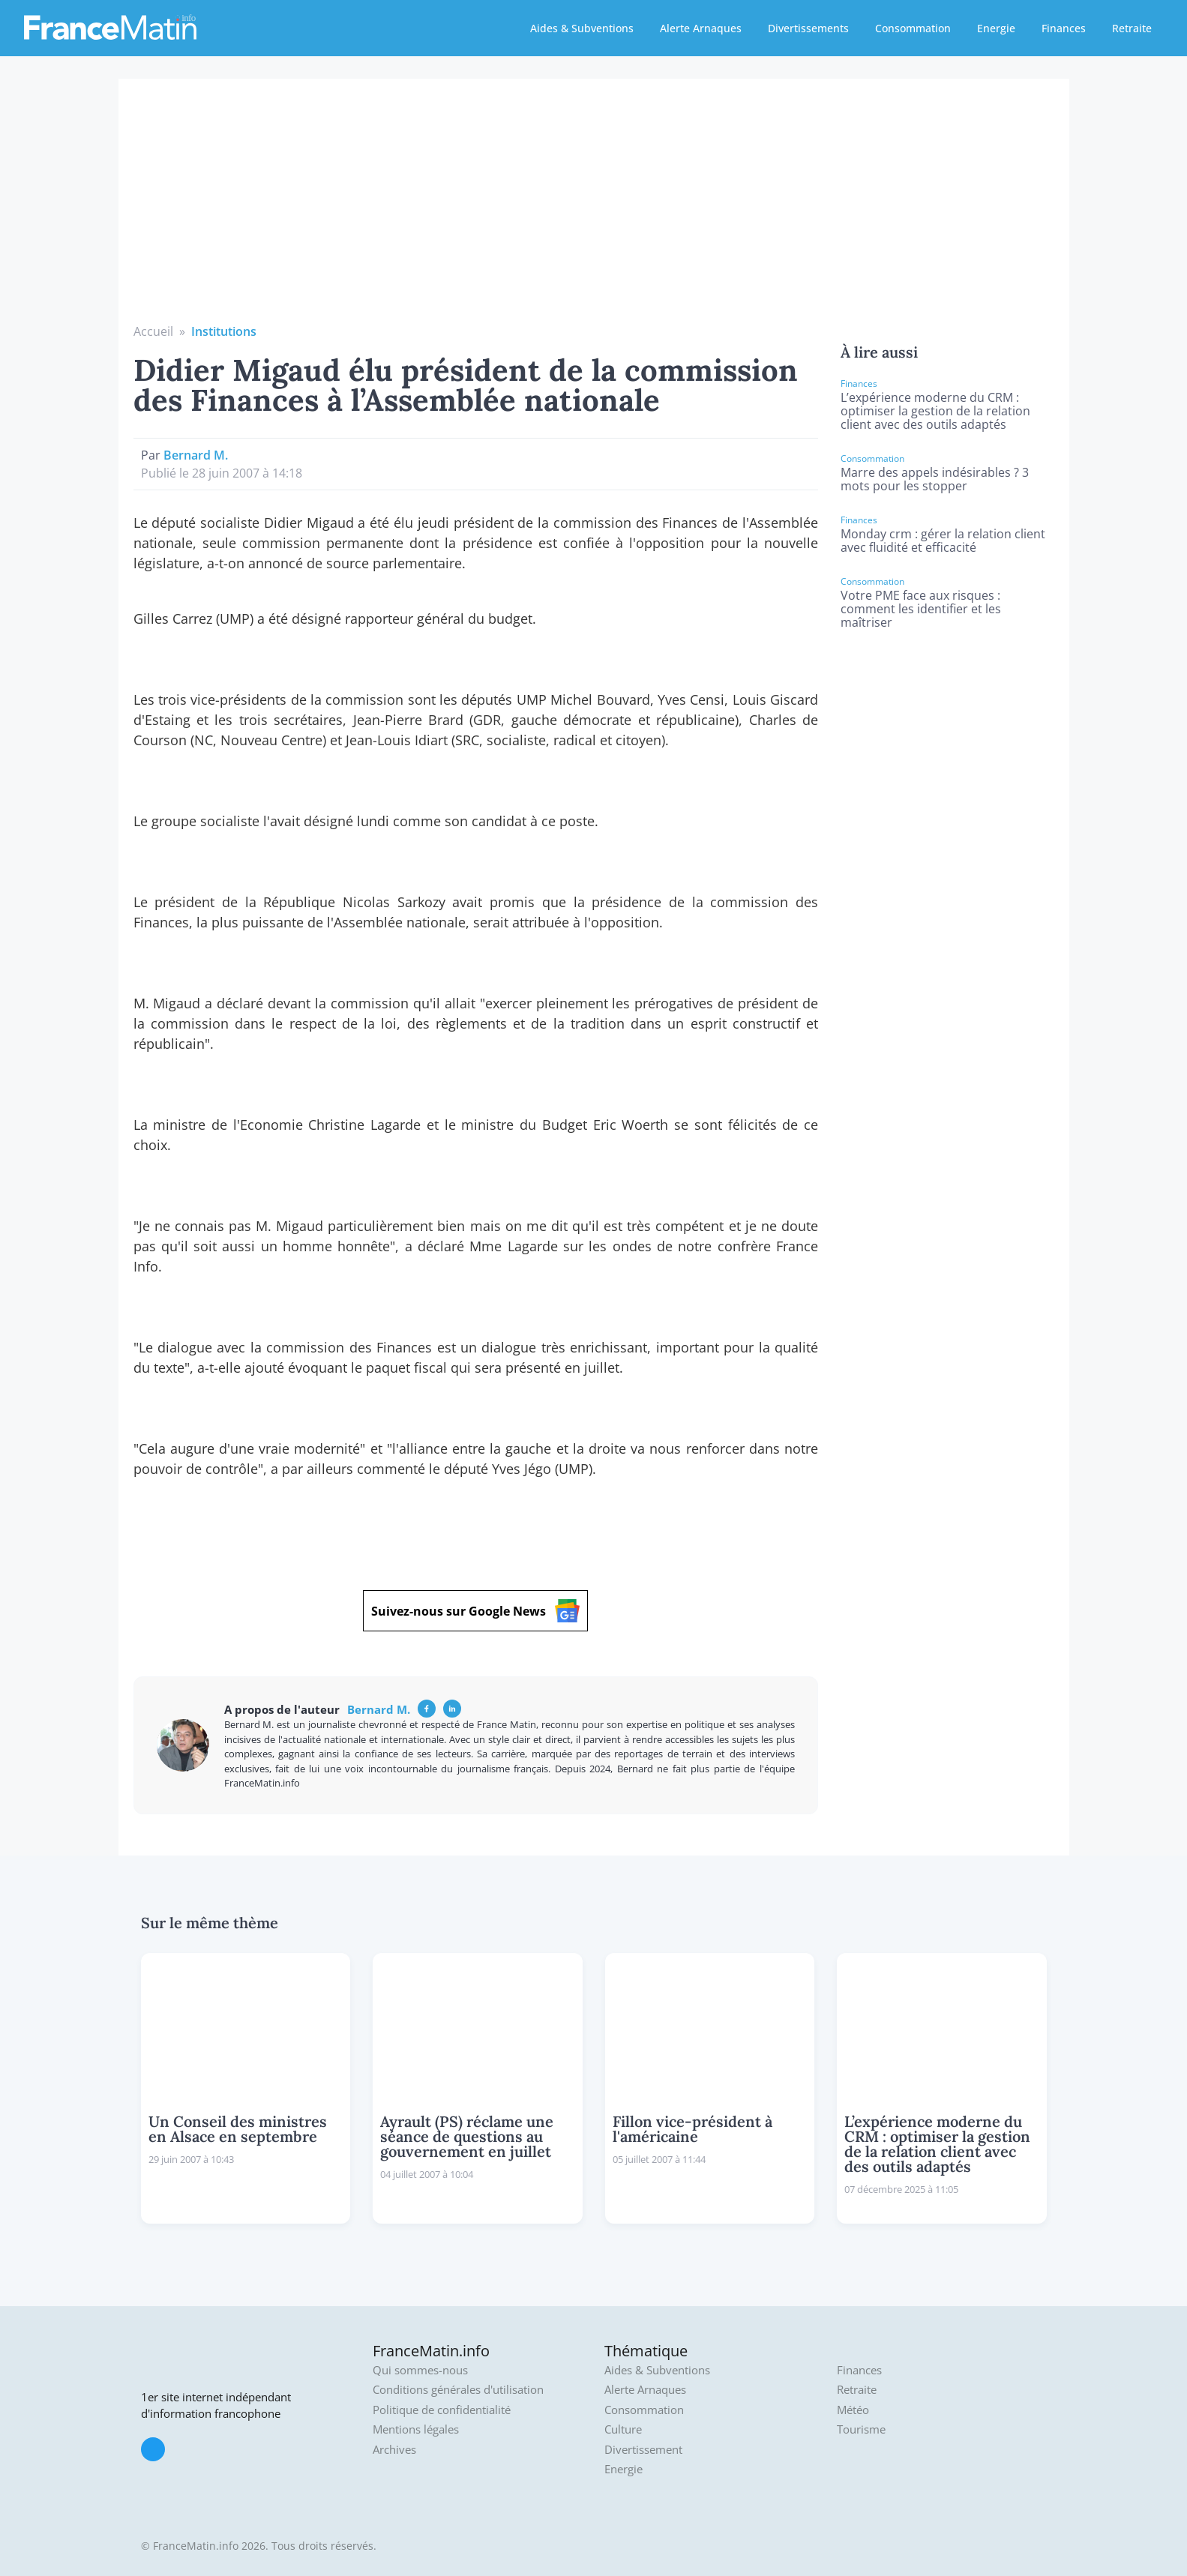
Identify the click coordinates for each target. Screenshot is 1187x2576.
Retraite (1132, 28)
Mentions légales (416, 2429)
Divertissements (808, 28)
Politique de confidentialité (442, 2410)
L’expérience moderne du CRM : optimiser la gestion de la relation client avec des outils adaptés (935, 411)
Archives (394, 2450)
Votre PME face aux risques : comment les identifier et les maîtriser (921, 609)
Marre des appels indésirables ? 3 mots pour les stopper (935, 479)
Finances (1064, 28)
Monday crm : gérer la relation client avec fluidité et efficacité (943, 541)
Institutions (223, 331)
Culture (623, 2429)
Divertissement (643, 2450)
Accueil (153, 331)
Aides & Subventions (582, 28)
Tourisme (861, 2429)
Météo (853, 2410)
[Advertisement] (594, 210)
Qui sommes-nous (420, 2370)
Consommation (913, 28)
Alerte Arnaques (701, 28)
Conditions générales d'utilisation (458, 2390)
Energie (996, 28)
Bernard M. (195, 455)
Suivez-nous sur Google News (475, 1610)
